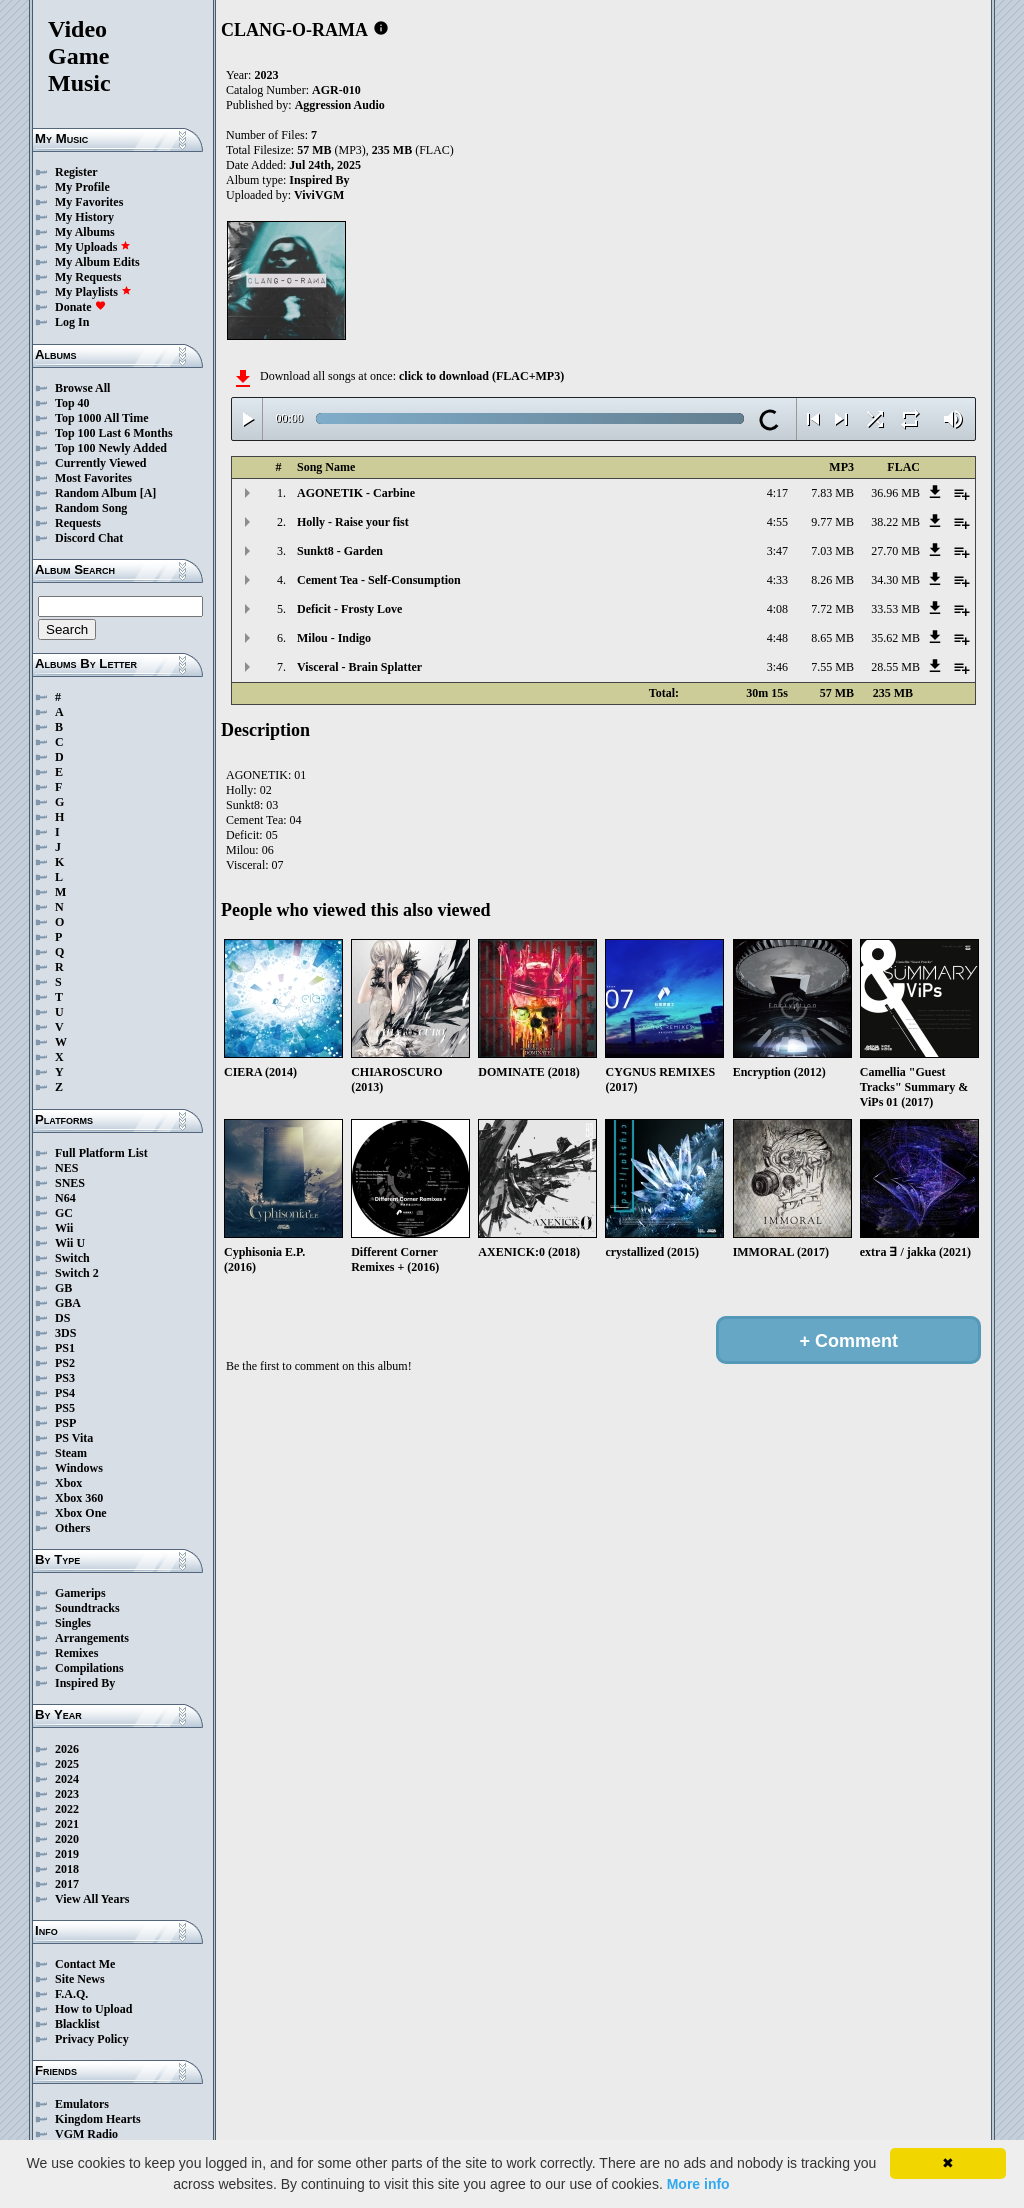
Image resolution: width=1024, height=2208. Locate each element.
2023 (67, 1794)
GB (63, 1288)
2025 (67, 1764)
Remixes (76, 1653)
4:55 (777, 522)
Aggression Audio (340, 105)
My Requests (88, 277)
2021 (67, 1824)
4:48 (777, 638)
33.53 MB (895, 609)
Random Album (96, 493)
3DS (65, 1333)
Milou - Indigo (334, 638)
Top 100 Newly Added (111, 448)
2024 (67, 1779)
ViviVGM (319, 195)
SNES (70, 1183)
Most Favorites (93, 478)
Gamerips (80, 1593)
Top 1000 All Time (101, 418)
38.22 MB (895, 522)
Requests (78, 523)
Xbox (68, 1483)
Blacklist (77, 2024)
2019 (67, 1854)
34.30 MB (895, 580)
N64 (65, 1198)
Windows (79, 1468)
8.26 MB (832, 580)
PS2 (65, 1363)
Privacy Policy (92, 2039)
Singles (73, 1623)
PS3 (65, 1378)
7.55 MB (832, 667)
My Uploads (93, 247)
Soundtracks (87, 1608)
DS (62, 1318)
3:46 (777, 667)
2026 (67, 1749)
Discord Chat (89, 538)
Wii (64, 1228)
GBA (68, 1303)
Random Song (91, 508)
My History (84, 217)
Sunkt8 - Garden (340, 551)
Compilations (89, 1668)
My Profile (82, 187)
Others (72, 1528)
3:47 (777, 551)
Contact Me (85, 1964)
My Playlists (93, 292)
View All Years (92, 1899)
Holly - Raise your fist (353, 522)
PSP (65, 1423)
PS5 (65, 1408)
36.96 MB (895, 493)
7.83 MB (832, 493)
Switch (72, 1258)
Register (76, 172)
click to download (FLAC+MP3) (481, 376)
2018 (67, 1869)
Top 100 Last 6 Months (114, 433)
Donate (80, 307)
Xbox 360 (79, 1498)
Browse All (82, 388)
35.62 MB (895, 638)
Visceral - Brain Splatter (359, 667)
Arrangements (92, 1638)
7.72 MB (832, 609)
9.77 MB (832, 522)
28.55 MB (895, 667)
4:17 (777, 493)
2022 (67, 1809)
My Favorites (89, 202)
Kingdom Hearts (98, 2119)
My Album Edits (97, 262)
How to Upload (93, 2009)
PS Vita (74, 1438)
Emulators (82, 2104)
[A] (148, 493)
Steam (71, 1453)
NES (66, 1168)
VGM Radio (86, 2134)
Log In (72, 322)
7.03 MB (832, 551)
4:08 (777, 609)
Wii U (70, 1243)
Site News (80, 1979)
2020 (67, 1839)
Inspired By (85, 1683)
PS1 (65, 1348)
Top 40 (72, 403)
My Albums (85, 232)
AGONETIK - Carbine (356, 493)
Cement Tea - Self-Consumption (379, 580)
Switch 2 (77, 1273)
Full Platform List (101, 1153)
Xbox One (81, 1513)
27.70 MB (895, 551)
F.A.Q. (71, 1994)
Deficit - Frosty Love (349, 609)
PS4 (65, 1393)
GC (64, 1213)
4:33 (777, 580)
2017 (67, 1884)
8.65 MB (832, 638)
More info (698, 2184)
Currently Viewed (100, 463)
